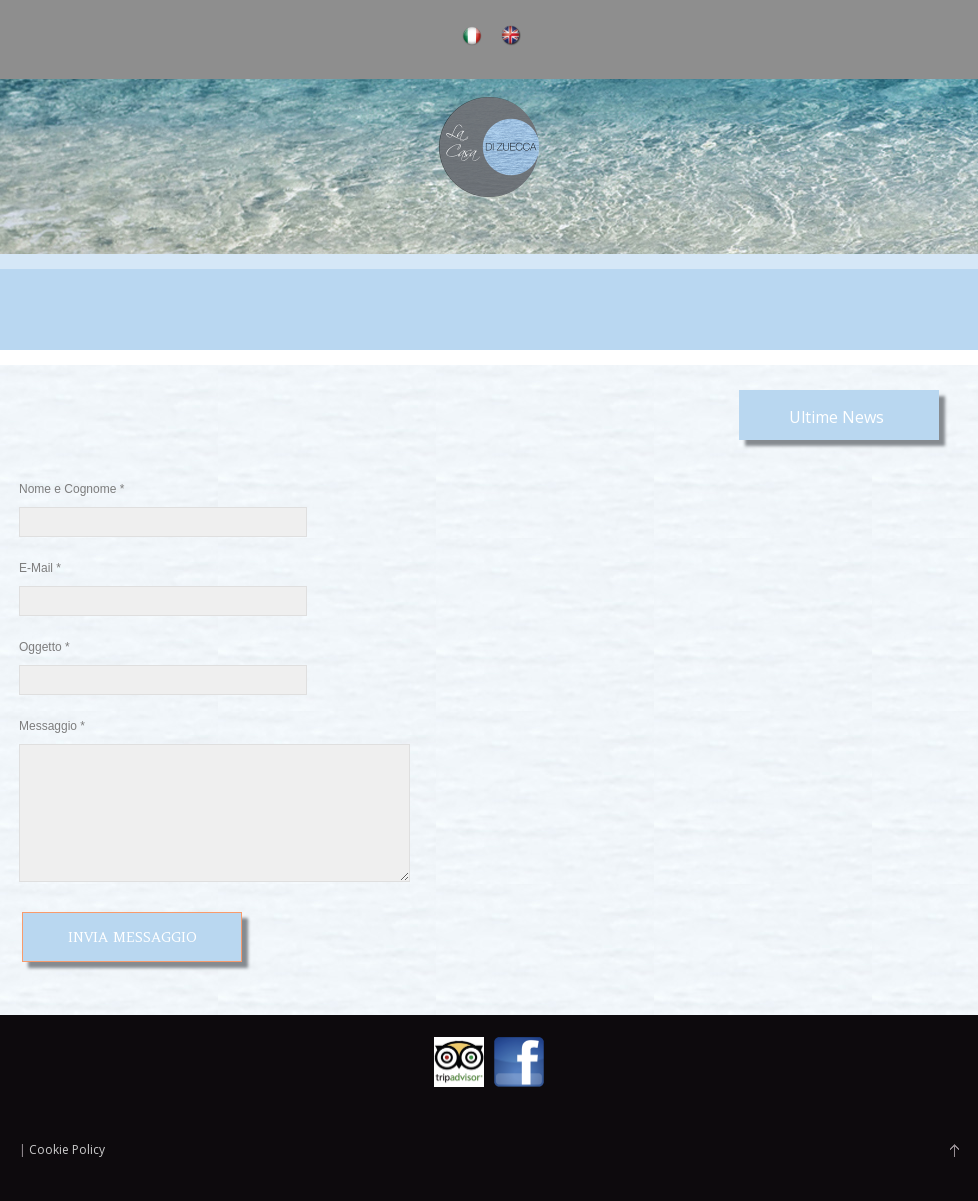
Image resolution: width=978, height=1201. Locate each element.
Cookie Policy (67, 1149)
